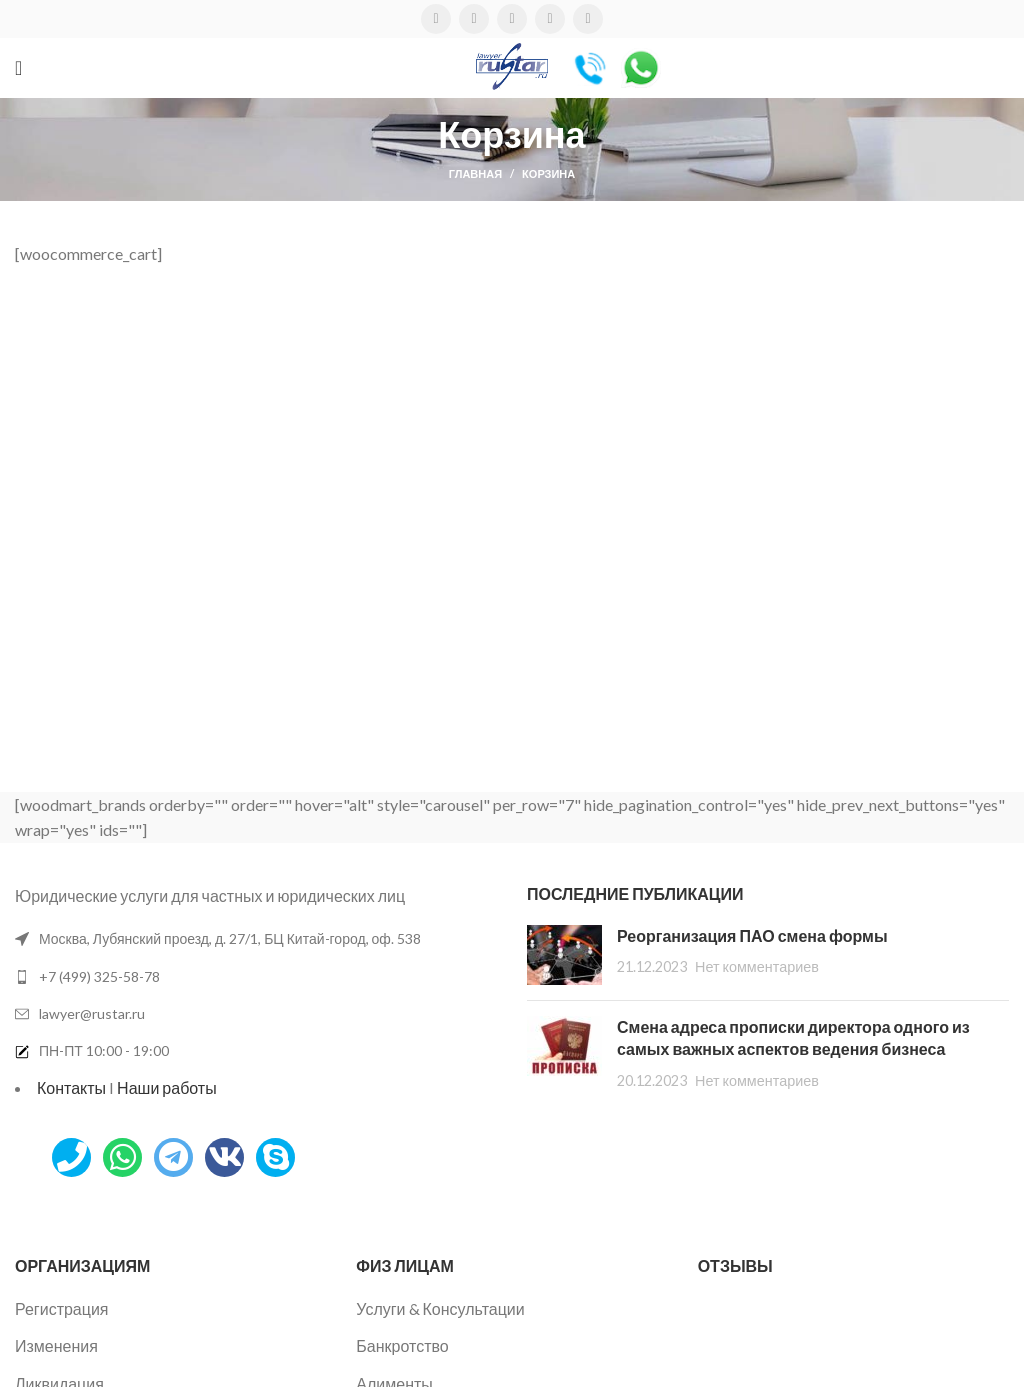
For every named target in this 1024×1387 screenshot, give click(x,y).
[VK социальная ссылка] (550, 19)
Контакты (71, 1087)
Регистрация (62, 1308)
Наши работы (167, 1087)
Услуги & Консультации (440, 1308)
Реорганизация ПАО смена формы (752, 935)
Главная (475, 173)
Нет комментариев (757, 966)
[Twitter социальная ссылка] (474, 19)
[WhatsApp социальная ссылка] (512, 19)
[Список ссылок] (256, 977)
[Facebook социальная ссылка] (436, 19)
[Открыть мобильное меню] (18, 68)
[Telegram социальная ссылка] (588, 19)
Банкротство (402, 1345)
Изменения (56, 1345)
